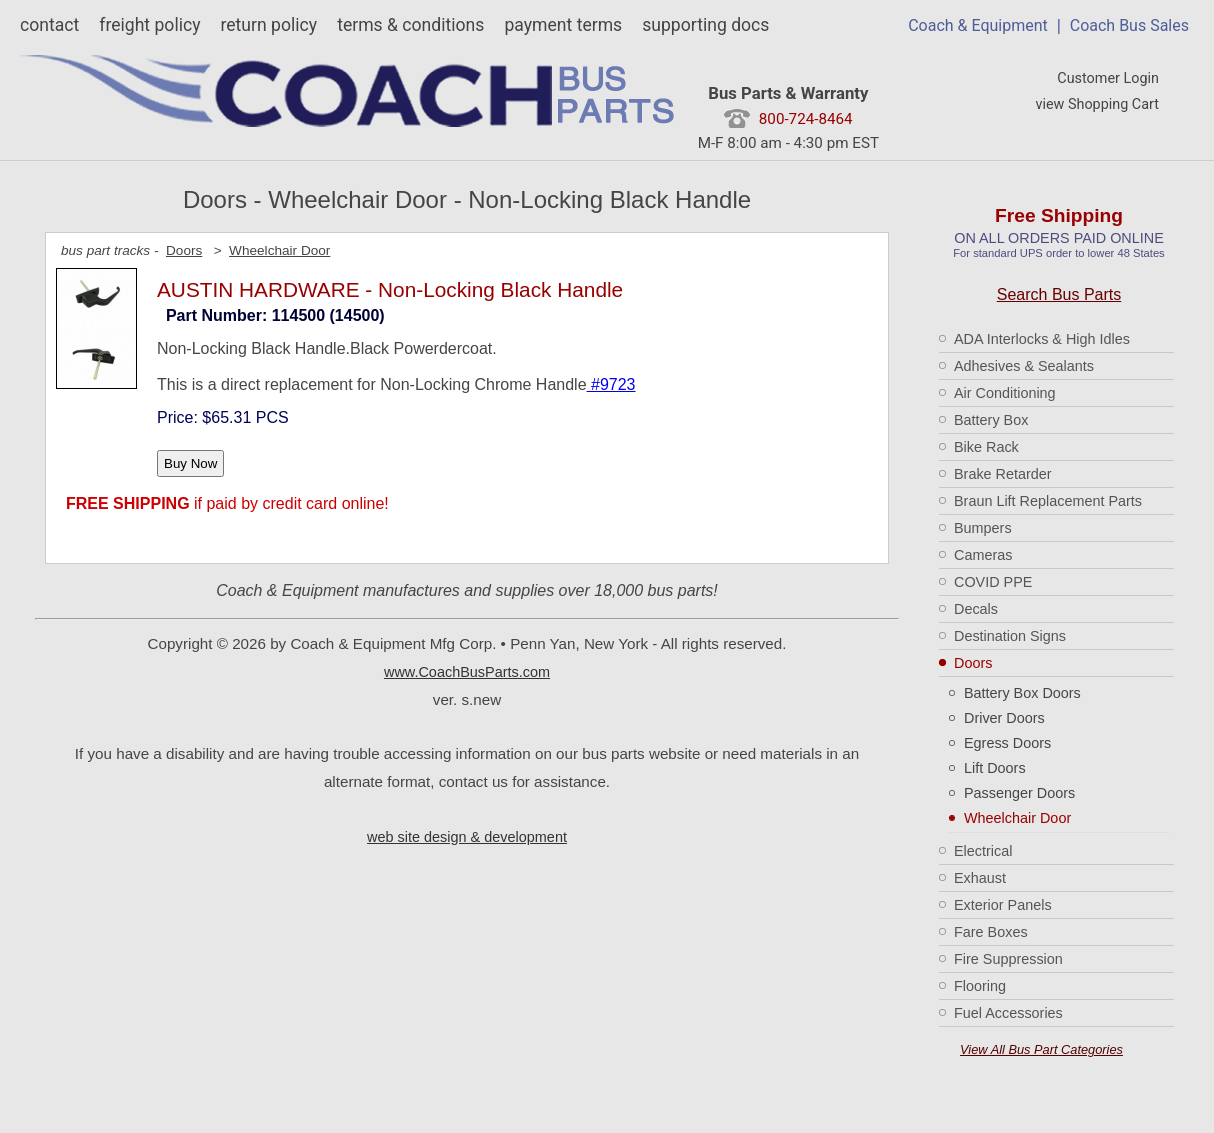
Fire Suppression (1008, 959)
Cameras (983, 555)
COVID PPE (993, 582)
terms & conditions (410, 25)
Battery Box (991, 420)
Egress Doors (1007, 743)
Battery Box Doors (1022, 693)
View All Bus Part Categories (1041, 1049)
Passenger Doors (1019, 793)
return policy (268, 25)
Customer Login (1108, 78)
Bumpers (983, 528)
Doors (973, 663)
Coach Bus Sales (1129, 25)
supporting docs (705, 25)
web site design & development (467, 837)
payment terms (563, 25)
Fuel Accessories (1008, 1013)
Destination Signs (1010, 636)
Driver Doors (1004, 718)
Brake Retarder (1003, 474)
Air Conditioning (1005, 393)
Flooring (980, 986)
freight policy (149, 25)
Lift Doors (995, 768)
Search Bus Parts (1059, 294)
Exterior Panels (1003, 905)
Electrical (983, 851)
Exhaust (980, 878)
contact (49, 25)
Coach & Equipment (978, 25)
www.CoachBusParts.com (467, 672)
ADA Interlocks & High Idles (1042, 339)
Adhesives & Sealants (1024, 366)
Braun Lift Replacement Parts (1048, 501)
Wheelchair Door (1017, 818)
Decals (976, 609)
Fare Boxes (991, 932)
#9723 (611, 384)
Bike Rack (986, 447)
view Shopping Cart (1097, 104)
